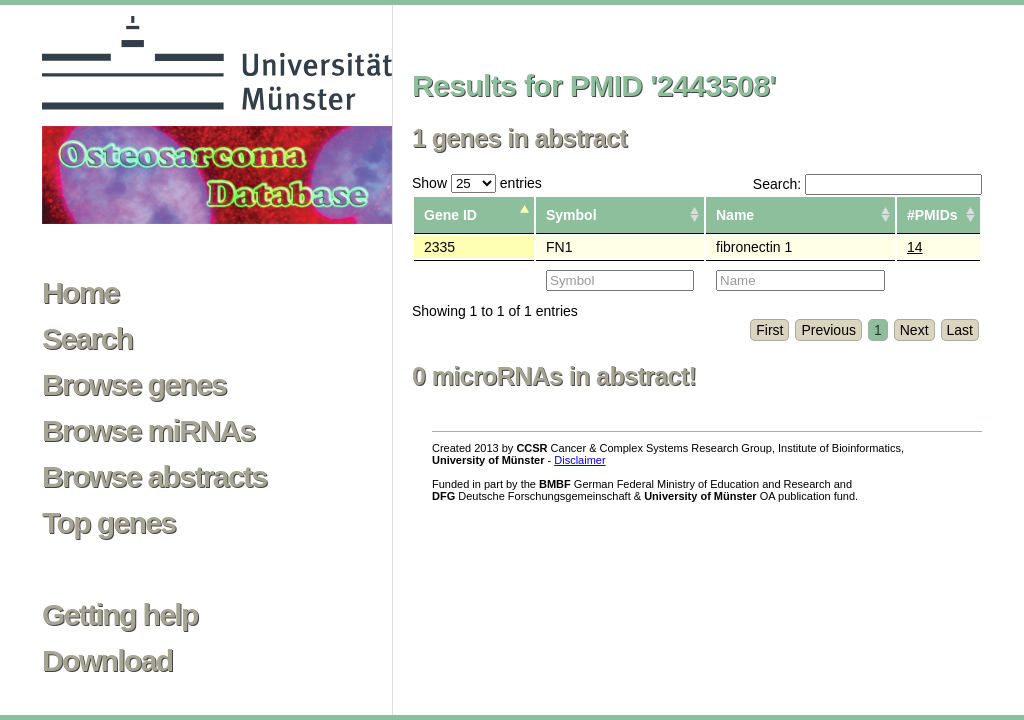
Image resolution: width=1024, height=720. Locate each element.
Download (107, 661)
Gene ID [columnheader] (450, 215)
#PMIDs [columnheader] (932, 215)
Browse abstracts (154, 477)
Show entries (477, 183)
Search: (867, 184)
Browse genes (134, 385)
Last (960, 330)
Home (80, 293)
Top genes (108, 523)
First (769, 330)
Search (87, 339)
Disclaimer (579, 460)
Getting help (120, 615)
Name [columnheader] (735, 215)
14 (915, 247)
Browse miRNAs (148, 431)
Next (914, 330)
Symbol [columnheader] (571, 215)
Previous (828, 330)
